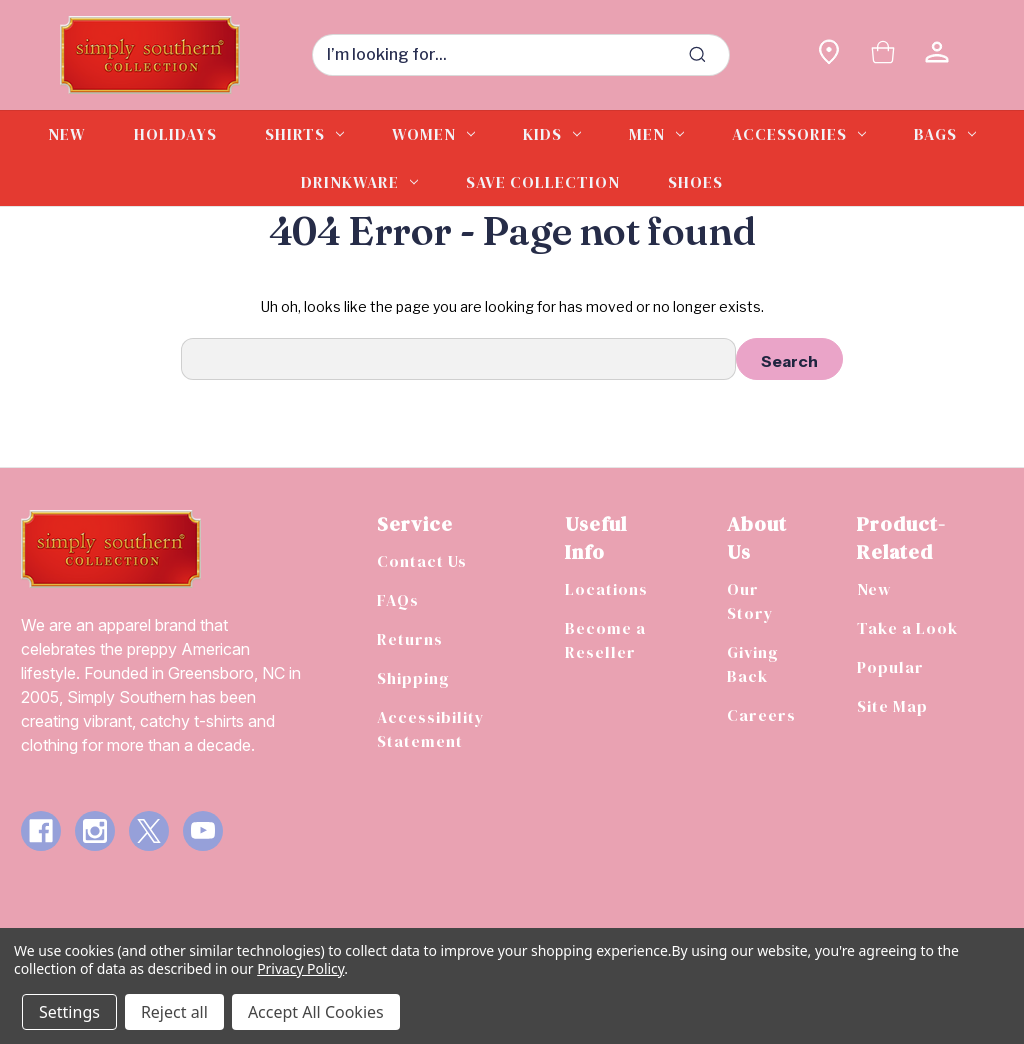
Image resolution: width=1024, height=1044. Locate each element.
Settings (69, 1012)
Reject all (174, 1012)
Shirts (304, 134)
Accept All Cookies (316, 1012)
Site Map (892, 706)
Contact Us (422, 561)
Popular (890, 667)
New (67, 134)
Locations (606, 589)
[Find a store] (829, 54)
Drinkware (359, 182)
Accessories (799, 134)
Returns (410, 639)
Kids (552, 134)
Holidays (175, 134)
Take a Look (907, 628)
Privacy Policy (300, 968)
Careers (761, 715)
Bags (945, 134)
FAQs (398, 600)
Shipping (413, 678)
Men (656, 134)
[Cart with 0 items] (883, 54)
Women (433, 134)
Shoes (695, 182)
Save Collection (543, 182)
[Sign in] (937, 54)
